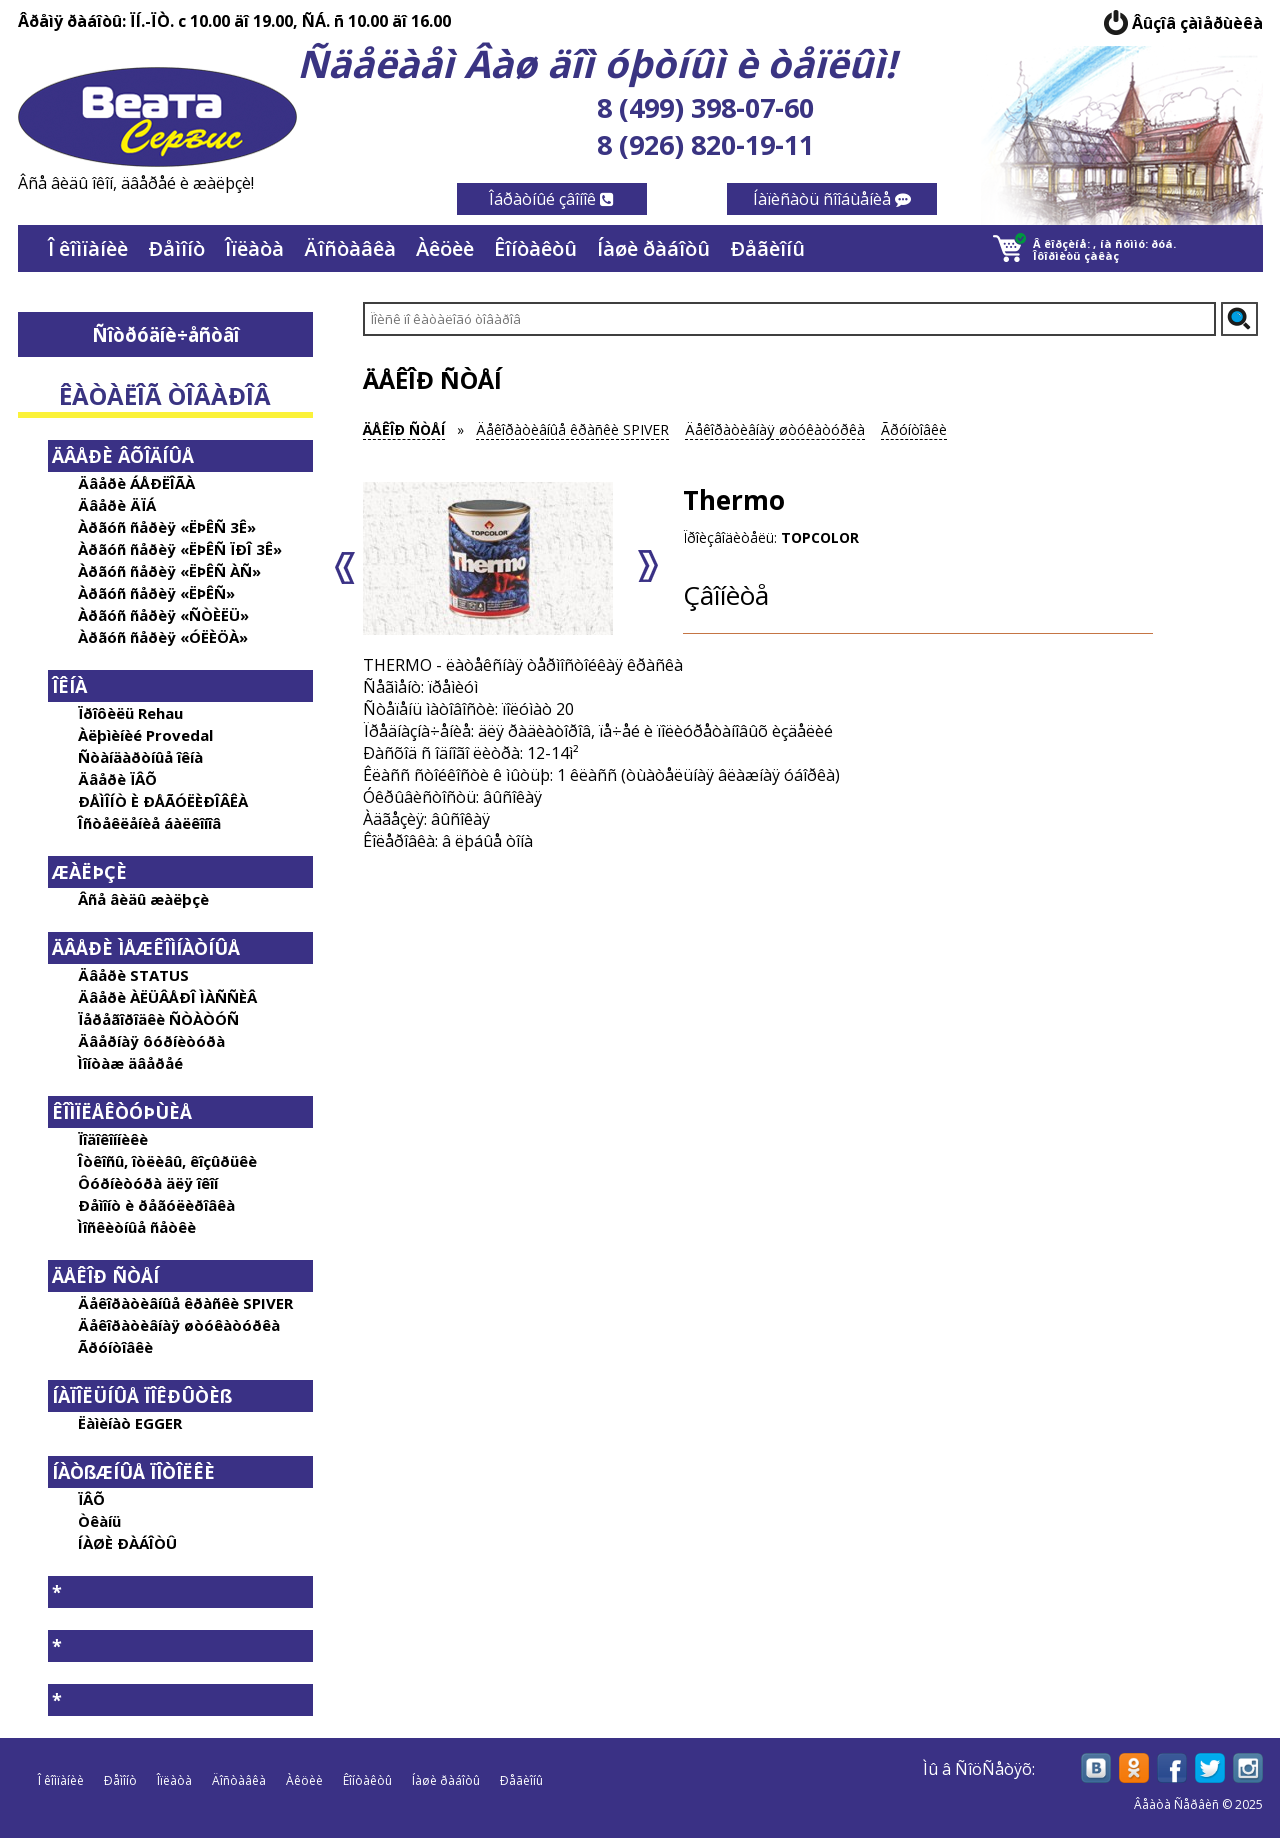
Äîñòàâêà (350, 248)
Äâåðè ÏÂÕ (117, 779)
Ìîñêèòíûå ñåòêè (137, 1227)
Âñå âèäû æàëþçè (143, 899)
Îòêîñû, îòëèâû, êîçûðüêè (167, 1161)
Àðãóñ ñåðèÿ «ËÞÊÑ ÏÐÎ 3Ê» (180, 549)
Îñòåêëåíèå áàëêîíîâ (149, 823)
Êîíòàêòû (535, 248)
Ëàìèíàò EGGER (130, 1423)
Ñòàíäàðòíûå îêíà (140, 757)
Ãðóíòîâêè (115, 1347)
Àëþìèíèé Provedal (145, 735)
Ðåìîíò (176, 248)
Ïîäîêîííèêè (113, 1139)
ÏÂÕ (91, 1499)
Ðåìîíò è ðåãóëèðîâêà (156, 1205)
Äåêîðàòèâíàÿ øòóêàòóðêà (179, 1325)
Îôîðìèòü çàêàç (1076, 255)
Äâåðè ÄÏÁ (117, 505)
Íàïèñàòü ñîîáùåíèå (832, 199)
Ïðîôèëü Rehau (130, 713)
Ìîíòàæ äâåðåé (130, 1063)
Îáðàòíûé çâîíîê (551, 199)
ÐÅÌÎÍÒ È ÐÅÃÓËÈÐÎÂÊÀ (163, 801)
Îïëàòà (254, 248)
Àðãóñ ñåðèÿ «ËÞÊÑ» (156, 593)
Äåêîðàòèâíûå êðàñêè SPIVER (185, 1303)
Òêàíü (99, 1521)
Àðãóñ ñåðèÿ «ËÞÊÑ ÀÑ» (169, 571)
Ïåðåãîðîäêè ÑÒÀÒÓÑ (158, 1019)
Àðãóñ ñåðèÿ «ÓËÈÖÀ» (163, 637)
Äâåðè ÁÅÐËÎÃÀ (136, 483)
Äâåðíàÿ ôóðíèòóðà (151, 1041)
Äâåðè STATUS (133, 975)
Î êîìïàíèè (88, 248)
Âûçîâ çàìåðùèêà (1197, 23)
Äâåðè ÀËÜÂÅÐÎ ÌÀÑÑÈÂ (167, 997)
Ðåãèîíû (767, 248)
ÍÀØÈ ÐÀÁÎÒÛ (127, 1543)
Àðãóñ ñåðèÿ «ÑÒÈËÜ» (163, 615)
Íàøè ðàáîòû (653, 248)
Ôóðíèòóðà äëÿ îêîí (148, 1183)
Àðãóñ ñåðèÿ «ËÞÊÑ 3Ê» (167, 527)
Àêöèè (445, 248)
